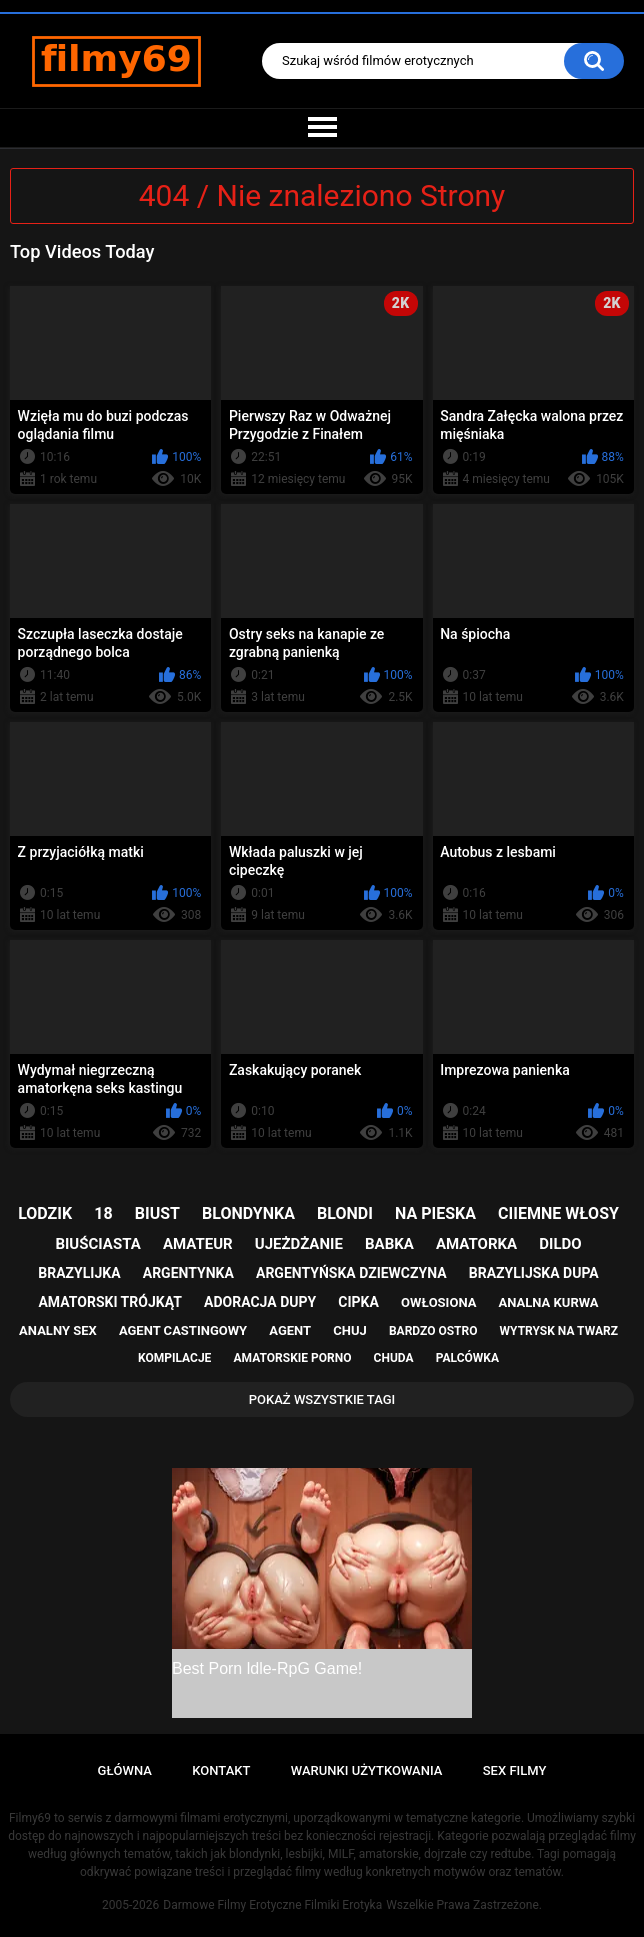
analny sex (58, 1330)
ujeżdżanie (299, 1244)
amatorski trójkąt (109, 1302)
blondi (345, 1213)
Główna (125, 1770)
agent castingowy (183, 1330)
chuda (394, 1358)
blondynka (248, 1213)
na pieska (435, 1213)
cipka (358, 1302)
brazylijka (79, 1273)
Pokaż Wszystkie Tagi (322, 1399)
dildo (560, 1244)
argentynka (188, 1273)
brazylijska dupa (534, 1273)
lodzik (45, 1213)
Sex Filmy (515, 1770)
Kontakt (221, 1770)
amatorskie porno (293, 1358)
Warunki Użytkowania (367, 1770)
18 (103, 1213)
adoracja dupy (260, 1302)
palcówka (467, 1358)
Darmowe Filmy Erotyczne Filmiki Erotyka (272, 1905)
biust (157, 1213)
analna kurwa (549, 1302)
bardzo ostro (433, 1331)
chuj (350, 1330)
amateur (198, 1244)
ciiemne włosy (558, 1213)
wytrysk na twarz (559, 1331)
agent (290, 1330)
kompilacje (174, 1358)
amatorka (476, 1244)
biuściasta (97, 1244)
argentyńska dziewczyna (351, 1273)
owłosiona (438, 1302)
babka (389, 1244)
